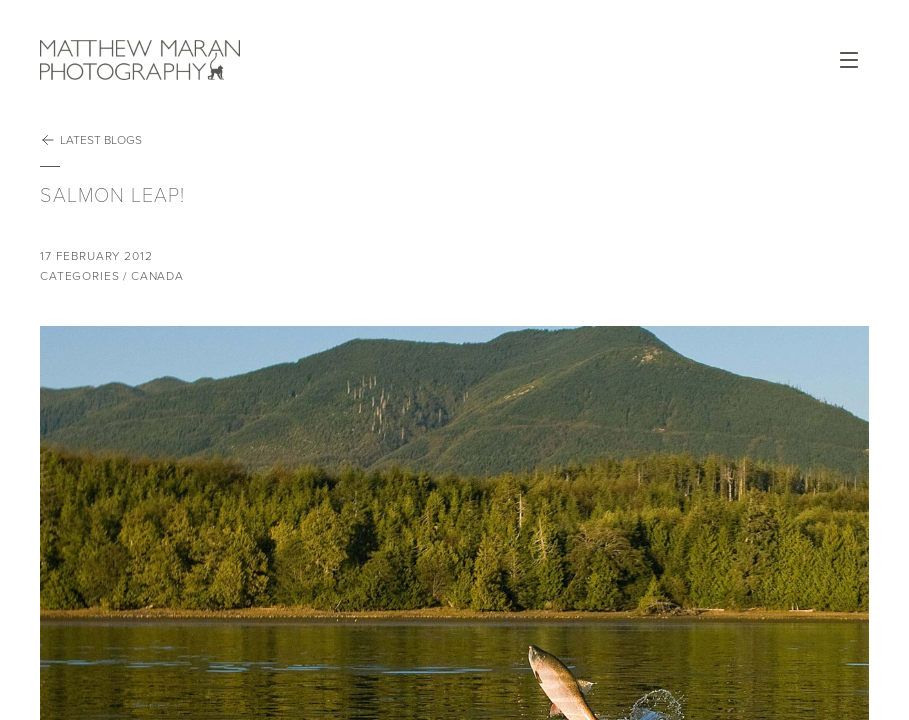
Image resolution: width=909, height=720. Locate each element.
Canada (157, 276)
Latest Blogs (91, 140)
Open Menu (849, 60)
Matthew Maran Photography (140, 60)
